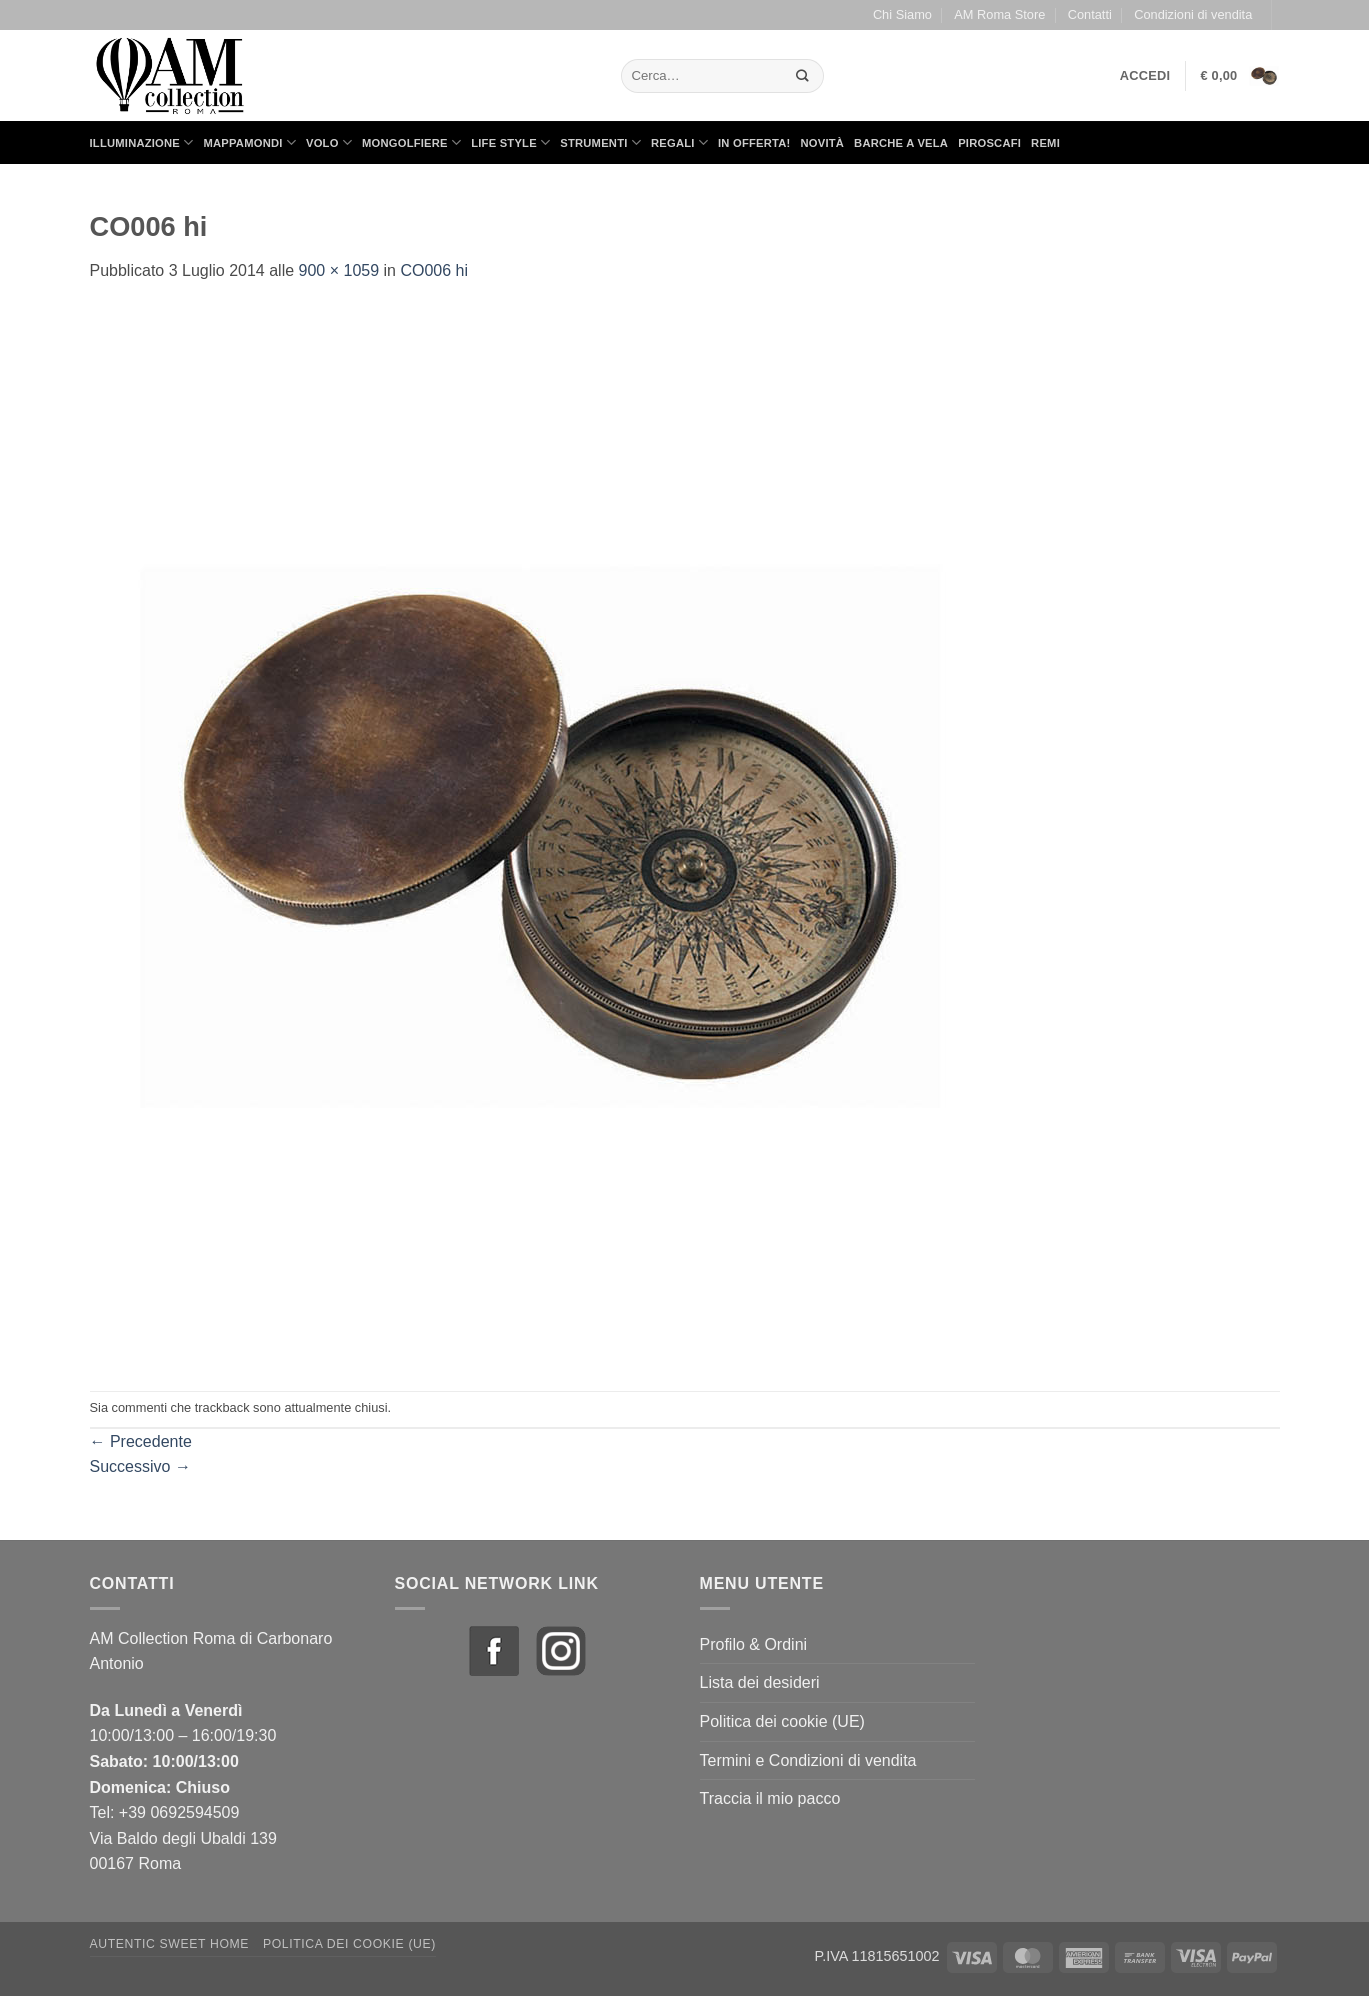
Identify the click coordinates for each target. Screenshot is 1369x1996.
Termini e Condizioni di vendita (808, 1760)
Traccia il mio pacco (770, 1798)
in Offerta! (754, 143)
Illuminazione (142, 142)
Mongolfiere (411, 142)
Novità (822, 143)
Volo (329, 142)
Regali (679, 142)
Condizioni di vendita (1193, 14)
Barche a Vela (901, 143)
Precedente (141, 1441)
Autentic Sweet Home (170, 1944)
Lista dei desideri (760, 1682)
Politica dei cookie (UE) (782, 1721)
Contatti (1090, 14)
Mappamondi (249, 142)
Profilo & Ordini (754, 1644)
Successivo (140, 1466)
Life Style (510, 142)
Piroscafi (989, 143)
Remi (1045, 143)
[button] (1145, 76)
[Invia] (802, 75)
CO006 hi (434, 270)
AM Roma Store (999, 14)
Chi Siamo (902, 14)
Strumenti (600, 142)
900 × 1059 (339, 270)
